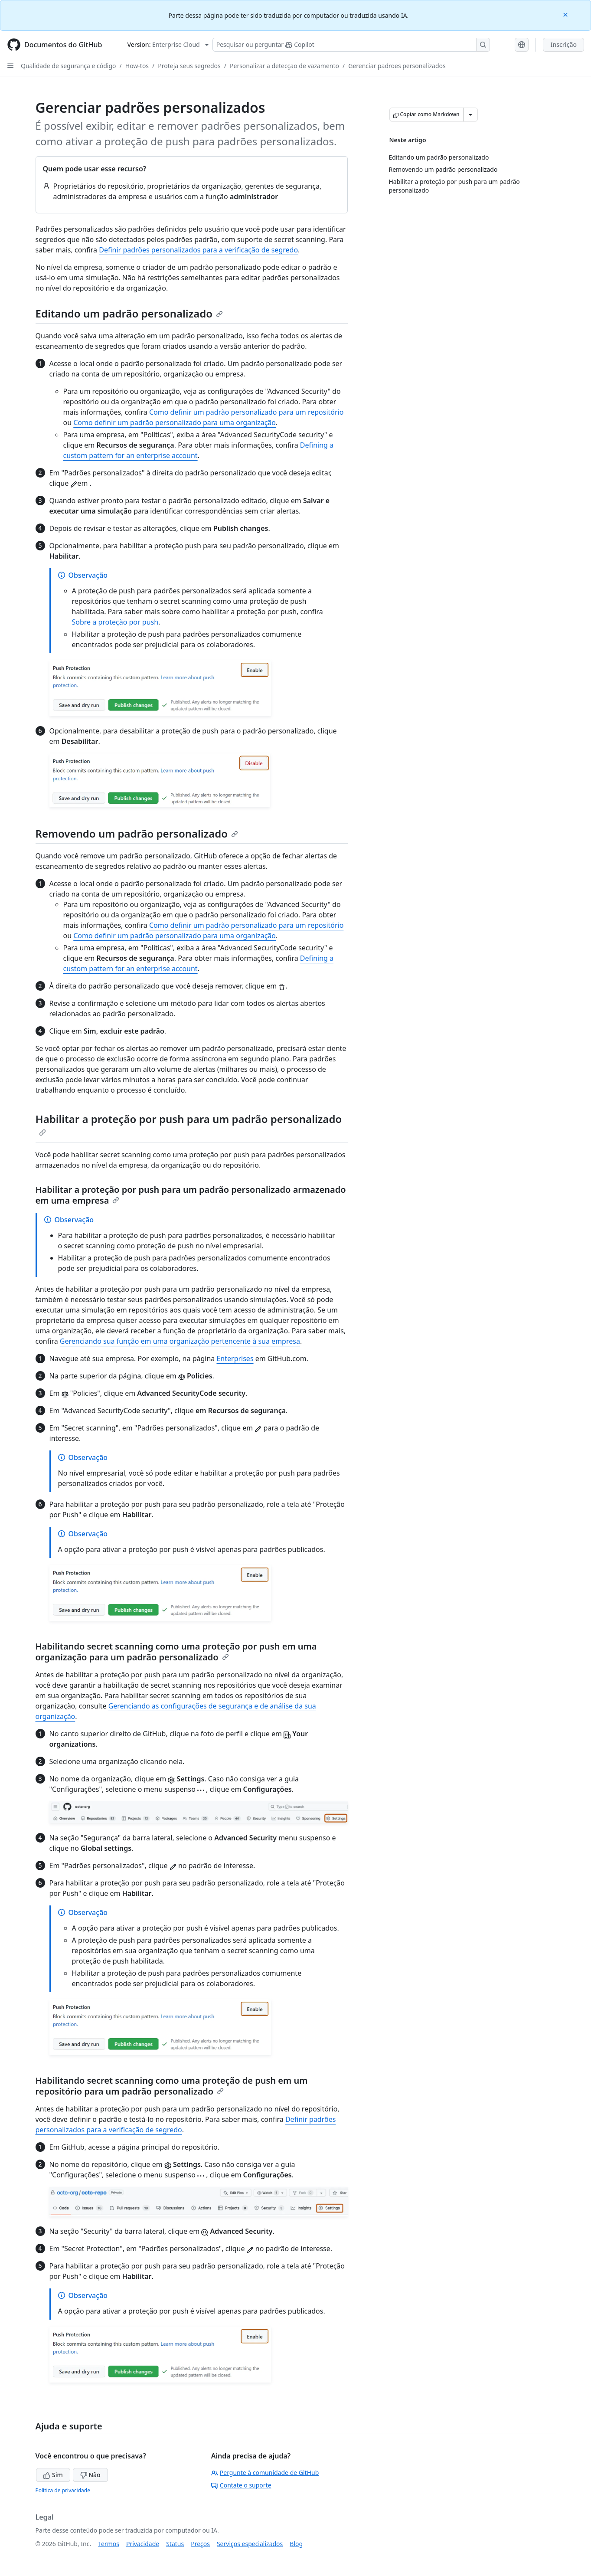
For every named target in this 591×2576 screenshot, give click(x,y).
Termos (108, 2544)
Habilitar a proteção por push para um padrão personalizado (189, 1124)
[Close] (566, 14)
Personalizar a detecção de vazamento (284, 66)
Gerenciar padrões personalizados (396, 66)
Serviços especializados (250, 2544)
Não (90, 2475)
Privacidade (142, 2544)
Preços (200, 2544)
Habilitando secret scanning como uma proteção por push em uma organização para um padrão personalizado (176, 1651)
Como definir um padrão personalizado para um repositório (246, 412)
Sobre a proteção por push (115, 622)
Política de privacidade (63, 2490)
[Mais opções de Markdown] (470, 114)
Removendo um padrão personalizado (137, 833)
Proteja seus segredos (189, 66)
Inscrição (563, 44)
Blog (296, 2544)
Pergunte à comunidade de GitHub (265, 2472)
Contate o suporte (241, 2485)
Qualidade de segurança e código (68, 66)
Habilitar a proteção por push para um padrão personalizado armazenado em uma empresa (191, 1195)
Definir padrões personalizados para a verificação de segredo (198, 250)
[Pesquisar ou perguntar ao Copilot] (351, 45)
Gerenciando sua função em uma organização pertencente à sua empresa (180, 1341)
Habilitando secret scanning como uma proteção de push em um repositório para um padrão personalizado (172, 2086)
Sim (52, 2475)
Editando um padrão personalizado (129, 313)
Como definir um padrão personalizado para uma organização (174, 422)
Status (175, 2544)
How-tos (137, 66)
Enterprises (234, 1358)
